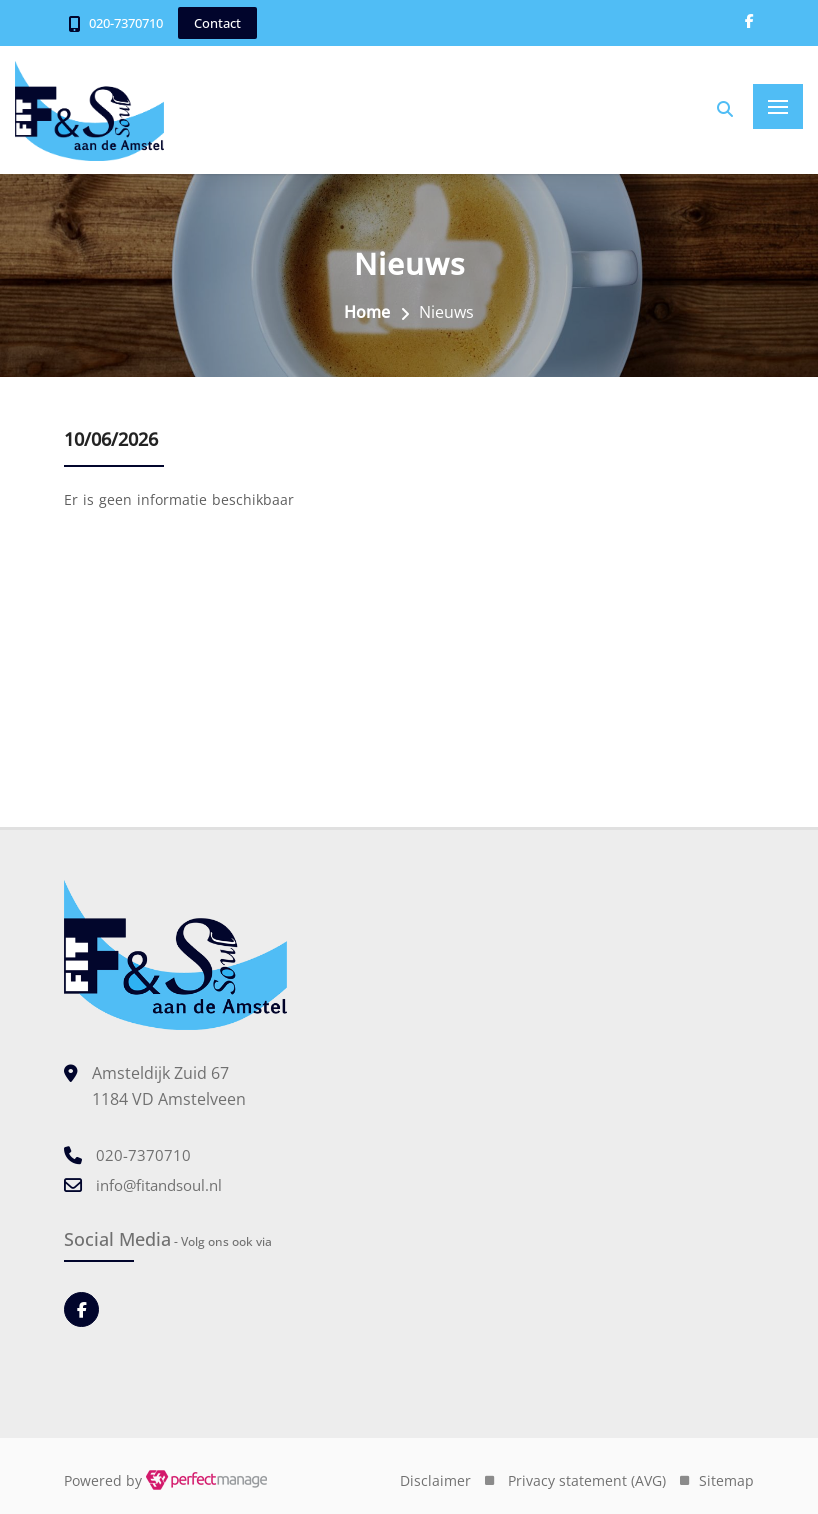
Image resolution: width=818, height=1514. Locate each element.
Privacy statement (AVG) (587, 1480)
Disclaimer (435, 1480)
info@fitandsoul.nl (159, 1185)
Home (367, 312)
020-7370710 (126, 23)
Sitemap (726, 1480)
